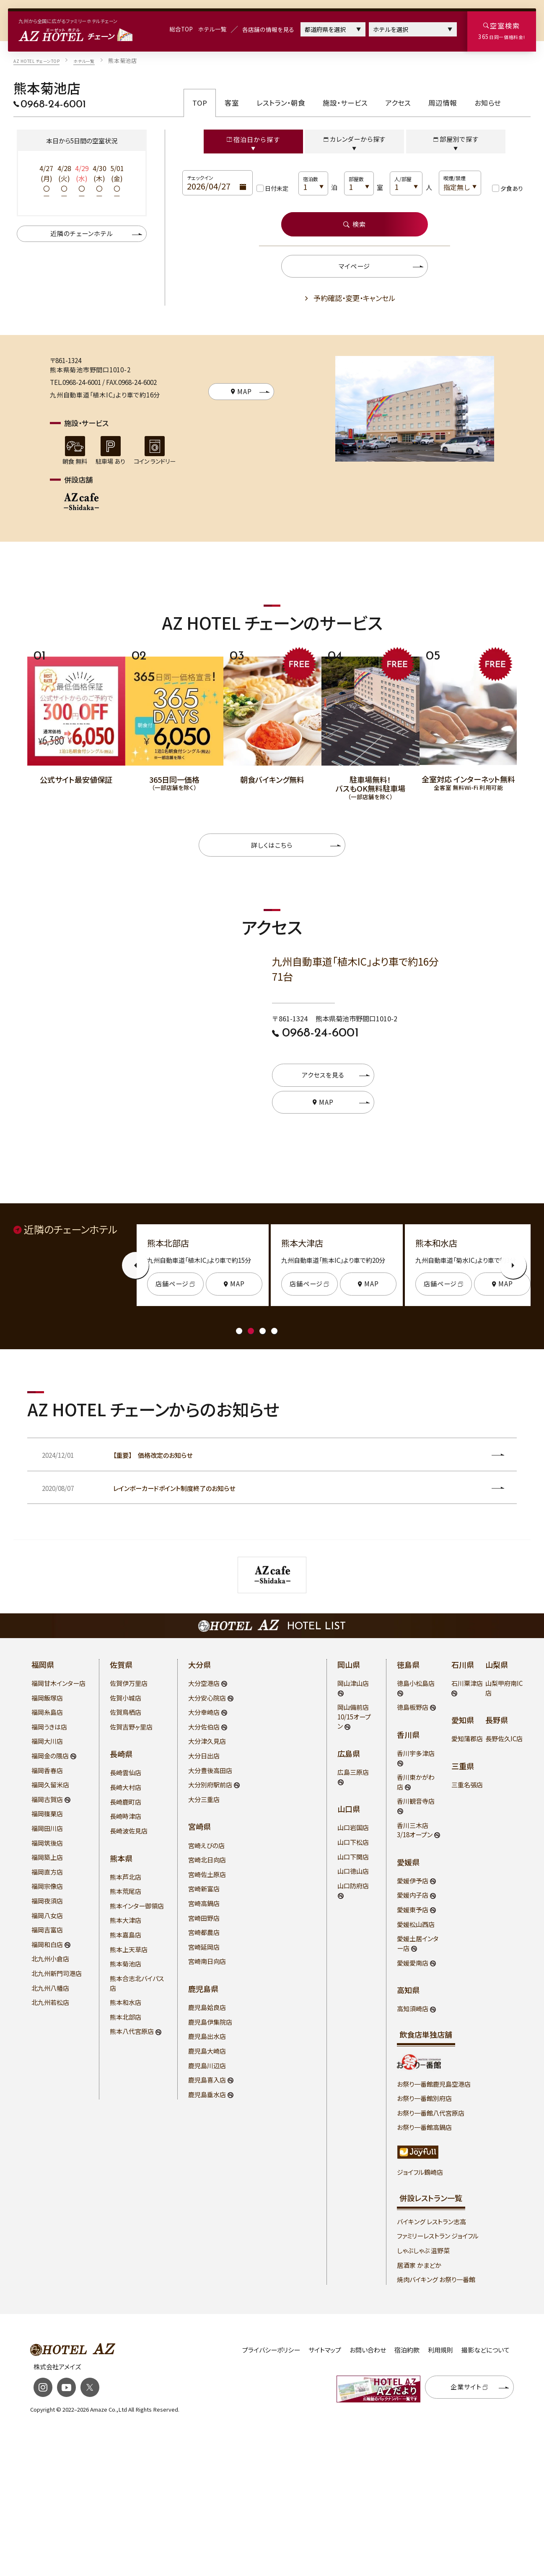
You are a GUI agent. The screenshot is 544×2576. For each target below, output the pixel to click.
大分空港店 (204, 1683)
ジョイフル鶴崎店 (420, 2172)
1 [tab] (239, 1331)
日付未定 (276, 188)
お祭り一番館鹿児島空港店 (434, 2084)
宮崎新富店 (204, 1888)
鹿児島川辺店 (207, 2065)
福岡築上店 (47, 1857)
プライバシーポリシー (271, 2349)
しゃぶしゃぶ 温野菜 (423, 2250)
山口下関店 (353, 1856)
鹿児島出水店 (207, 2036)
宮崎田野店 (204, 1918)
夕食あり (511, 188)
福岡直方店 (47, 1871)
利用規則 (440, 2349)
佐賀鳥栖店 (125, 1712)
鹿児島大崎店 (207, 2050)
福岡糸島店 (47, 1712)
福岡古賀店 (47, 1799)
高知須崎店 (413, 2008)
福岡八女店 (47, 1915)
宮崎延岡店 (204, 1946)
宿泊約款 (407, 2349)
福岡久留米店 (50, 1784)
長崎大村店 (125, 1787)
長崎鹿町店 (125, 1801)
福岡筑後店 (47, 1843)
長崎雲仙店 (125, 1772)
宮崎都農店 (204, 1932)
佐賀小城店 (125, 1697)
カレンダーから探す (355, 139)
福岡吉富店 (47, 1929)
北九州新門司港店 (56, 1973)
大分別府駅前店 (210, 1784)
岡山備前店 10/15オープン (354, 1716)
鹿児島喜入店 (207, 2079)
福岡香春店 (47, 1770)
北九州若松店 (50, 2002)
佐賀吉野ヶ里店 (131, 1726)
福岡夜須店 (47, 1900)
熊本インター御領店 (137, 1905)
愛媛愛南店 (413, 1962)
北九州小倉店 (50, 1958)
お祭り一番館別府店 (424, 2098)
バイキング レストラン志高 (431, 2221)
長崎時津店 (125, 1816)
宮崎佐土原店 (207, 1874)
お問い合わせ (368, 2349)
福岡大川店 (47, 1741)
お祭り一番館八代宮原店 (430, 2113)
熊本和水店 (125, 2002)
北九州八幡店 (50, 1988)
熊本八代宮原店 (132, 2031)
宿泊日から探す (253, 139)
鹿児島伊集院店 (210, 2022)
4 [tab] (274, 1331)
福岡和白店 (47, 1944)
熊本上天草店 (129, 1949)
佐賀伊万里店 (129, 1683)
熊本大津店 (125, 1920)
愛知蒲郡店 (467, 1738)
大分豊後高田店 (210, 1770)
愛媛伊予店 (413, 1880)
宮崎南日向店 (207, 1961)
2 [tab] (251, 1331)
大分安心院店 (207, 1697)
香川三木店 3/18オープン (415, 1830)
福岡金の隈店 (50, 1755)
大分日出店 (204, 1755)
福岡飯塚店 (47, 1697)
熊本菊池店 (125, 1963)
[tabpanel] (76, 715)
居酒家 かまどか (419, 2265)
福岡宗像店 (47, 1886)
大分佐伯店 (204, 1726)
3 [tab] (262, 1331)
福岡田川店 (47, 1828)
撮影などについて (485, 2349)
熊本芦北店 (125, 1876)
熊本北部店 (125, 2016)
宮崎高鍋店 (204, 1903)
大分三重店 (204, 1799)
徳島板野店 (413, 1707)
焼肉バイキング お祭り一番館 (436, 2279)
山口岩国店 (353, 1827)
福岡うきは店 (49, 1726)
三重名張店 (467, 1784)
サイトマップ (324, 2349)
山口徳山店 (353, 1871)
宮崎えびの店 (206, 1845)
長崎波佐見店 (129, 1830)
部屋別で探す (456, 139)
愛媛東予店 (413, 1909)
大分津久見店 (207, 1741)
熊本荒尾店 (125, 1891)
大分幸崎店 (204, 1712)
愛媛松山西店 (416, 1924)
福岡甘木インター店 (58, 1683)
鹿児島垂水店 (207, 2094)
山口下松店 (353, 1842)
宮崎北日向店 (207, 1859)
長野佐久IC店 (504, 1738)
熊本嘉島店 (125, 1934)
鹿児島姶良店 (207, 2007)
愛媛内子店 (413, 1894)
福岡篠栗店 (47, 1813)
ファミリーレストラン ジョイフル (438, 2235)
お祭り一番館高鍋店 (424, 2127)
